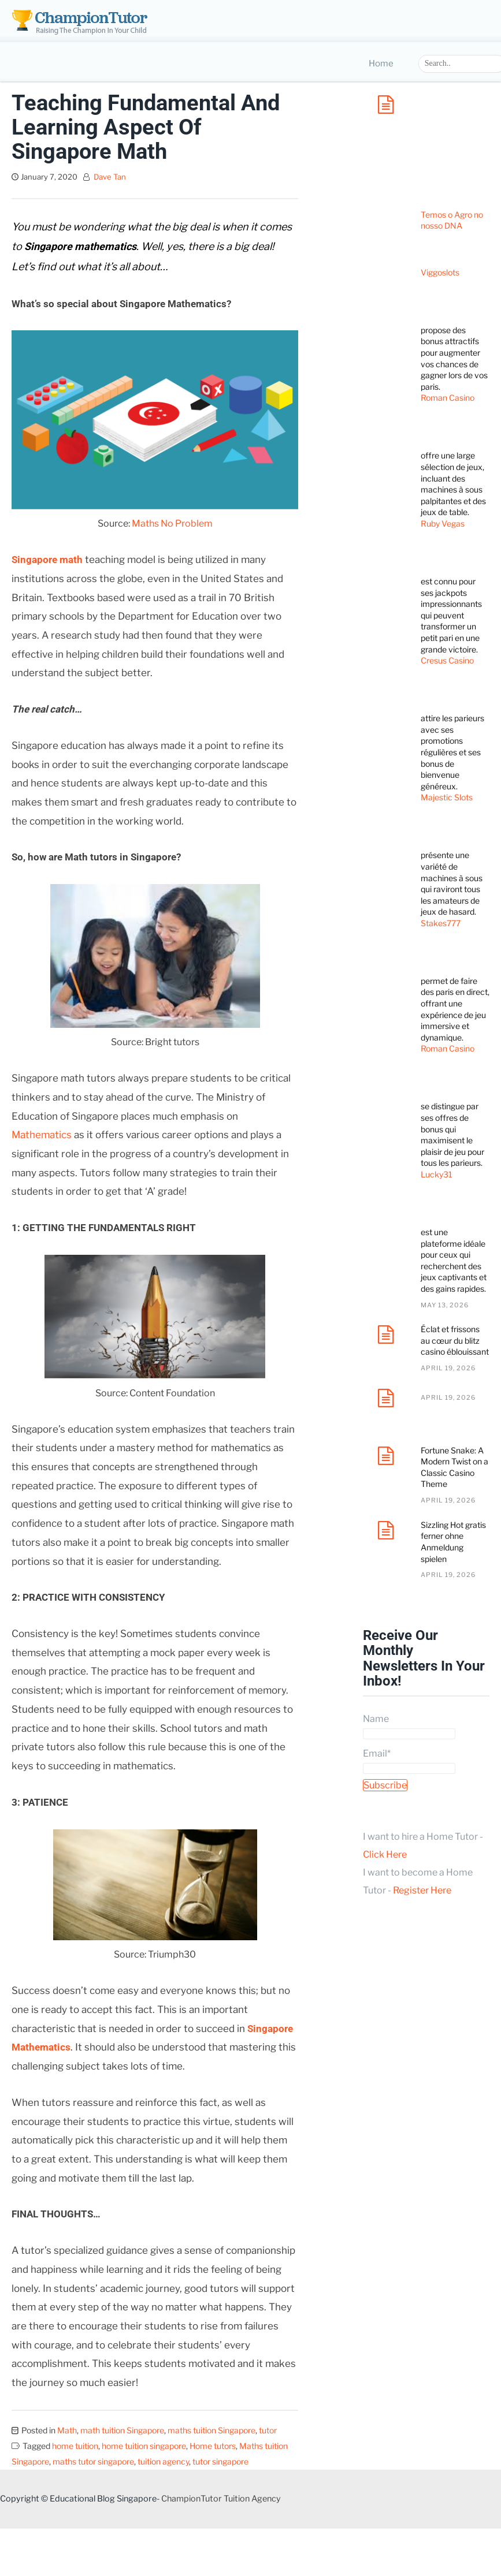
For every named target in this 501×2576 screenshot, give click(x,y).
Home (381, 63)
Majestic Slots (447, 797)
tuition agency (163, 2461)
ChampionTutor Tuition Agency (221, 2498)
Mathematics (42, 1134)
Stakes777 (441, 923)
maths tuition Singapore (211, 2430)
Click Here (385, 1854)
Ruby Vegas (443, 523)
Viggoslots (440, 272)
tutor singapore (220, 2461)
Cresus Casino (447, 660)
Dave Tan (110, 176)
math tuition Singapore (122, 2430)
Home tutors (213, 2446)
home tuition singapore (144, 2446)
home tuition (75, 2446)
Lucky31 (436, 1174)
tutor (268, 2430)
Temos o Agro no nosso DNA (452, 220)
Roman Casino (447, 397)
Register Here (422, 1890)
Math (67, 2430)
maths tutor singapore (93, 2461)
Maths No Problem (172, 523)
